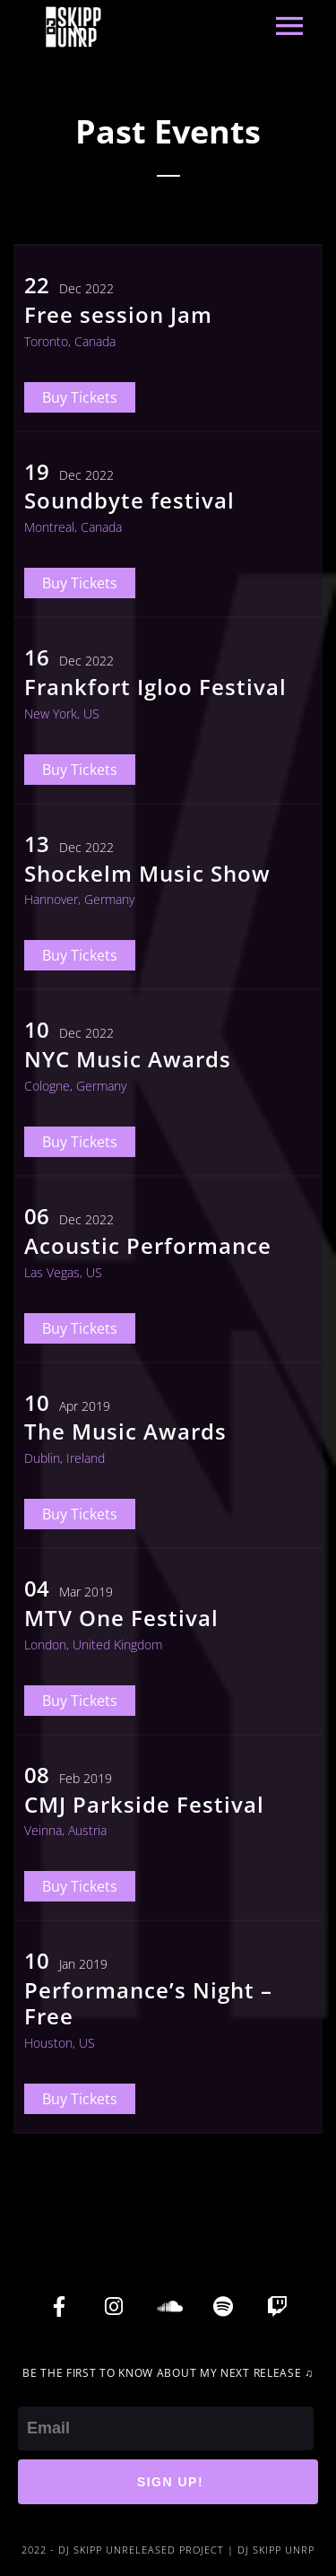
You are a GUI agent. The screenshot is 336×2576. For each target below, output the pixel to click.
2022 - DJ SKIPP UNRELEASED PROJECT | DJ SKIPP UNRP (168, 2549)
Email (37, 2394)
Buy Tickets (79, 397)
